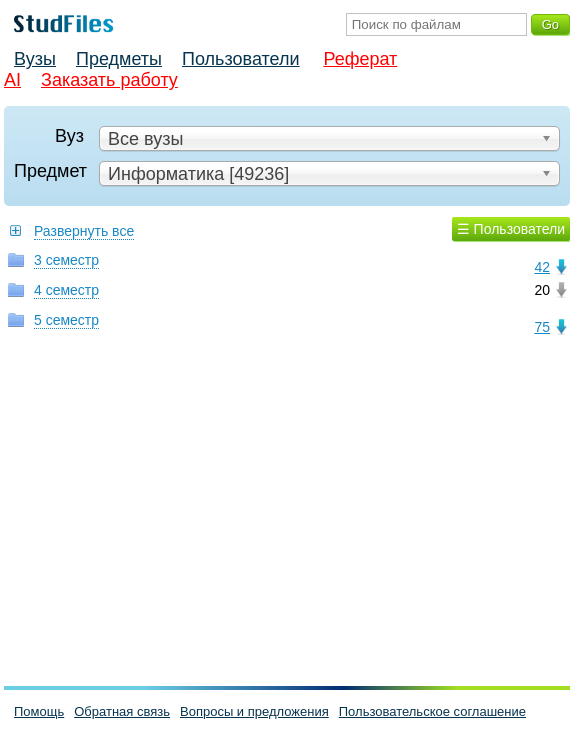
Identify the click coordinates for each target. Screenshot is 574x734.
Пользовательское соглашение (432, 711)
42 (542, 267)
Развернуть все (84, 231)
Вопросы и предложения (254, 711)
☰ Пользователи (511, 229)
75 (542, 327)
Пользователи (240, 59)
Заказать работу (109, 80)
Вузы (35, 59)
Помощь (39, 711)
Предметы (119, 59)
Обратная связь (122, 711)
